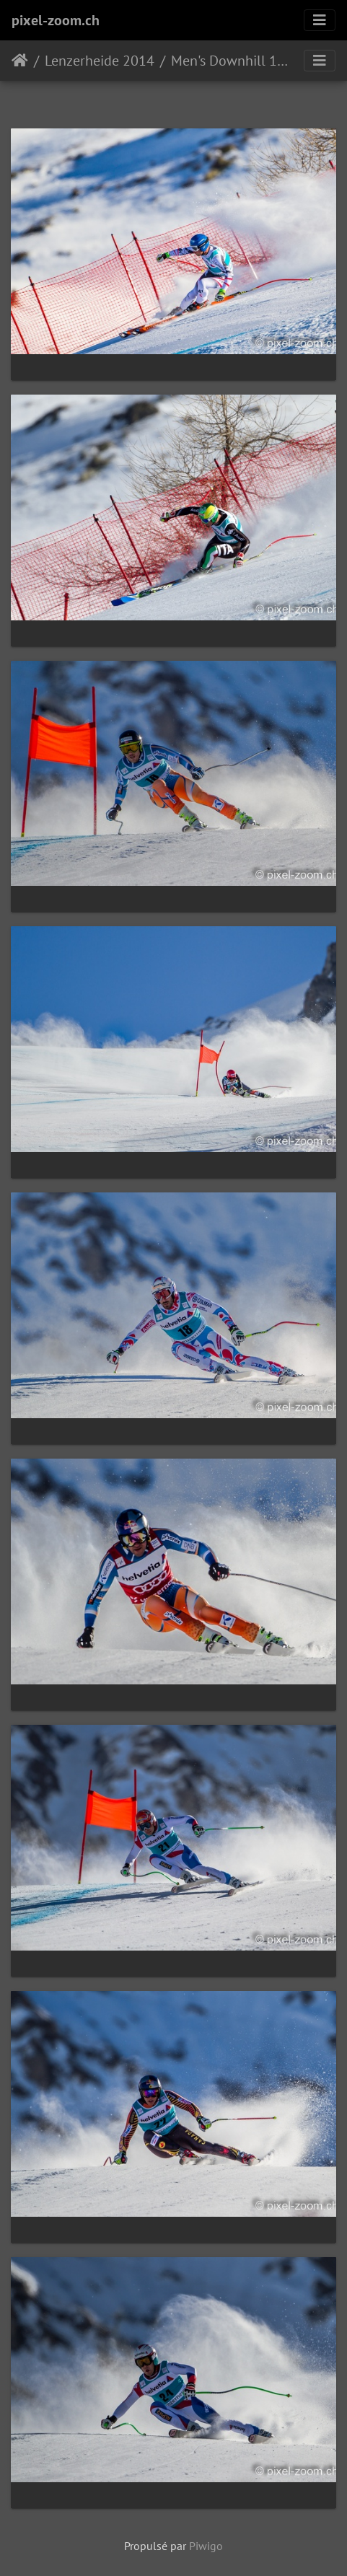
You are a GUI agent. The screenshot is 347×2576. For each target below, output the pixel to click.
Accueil (20, 60)
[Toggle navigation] (319, 20)
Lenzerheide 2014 (99, 60)
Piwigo (206, 2545)
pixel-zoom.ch (56, 20)
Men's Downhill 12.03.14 (231, 60)
